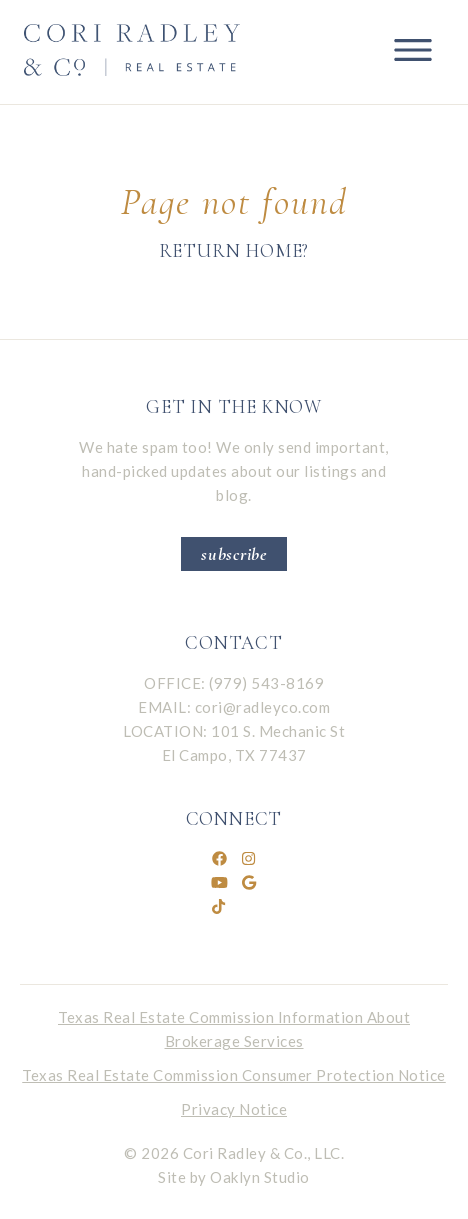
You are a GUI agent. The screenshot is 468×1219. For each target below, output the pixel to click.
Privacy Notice (234, 1109)
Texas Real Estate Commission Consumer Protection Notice (234, 1075)
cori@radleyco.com (263, 707)
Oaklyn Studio (260, 1177)
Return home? (234, 251)
